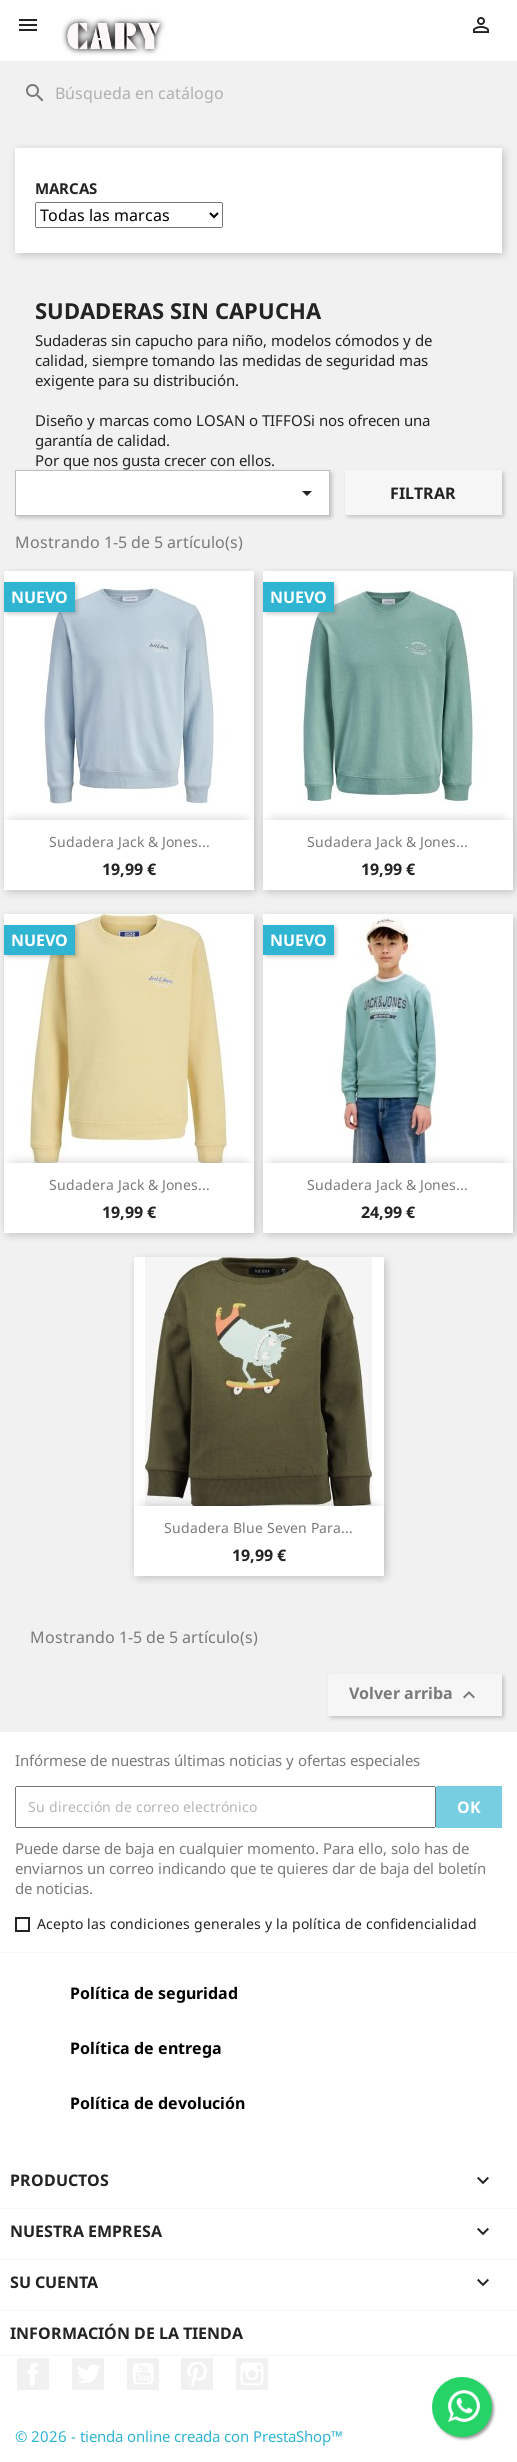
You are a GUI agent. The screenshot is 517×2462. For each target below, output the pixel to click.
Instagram (252, 2374)
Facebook (33, 2374)
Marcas (66, 188)
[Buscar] (258, 93)
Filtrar (423, 493)
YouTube (143, 2374)
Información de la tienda (126, 2333)
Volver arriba (415, 1694)
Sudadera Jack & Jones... (129, 841)
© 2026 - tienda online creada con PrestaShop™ (179, 2436)
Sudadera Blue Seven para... (258, 1527)
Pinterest (197, 2374)
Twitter (88, 2374)
